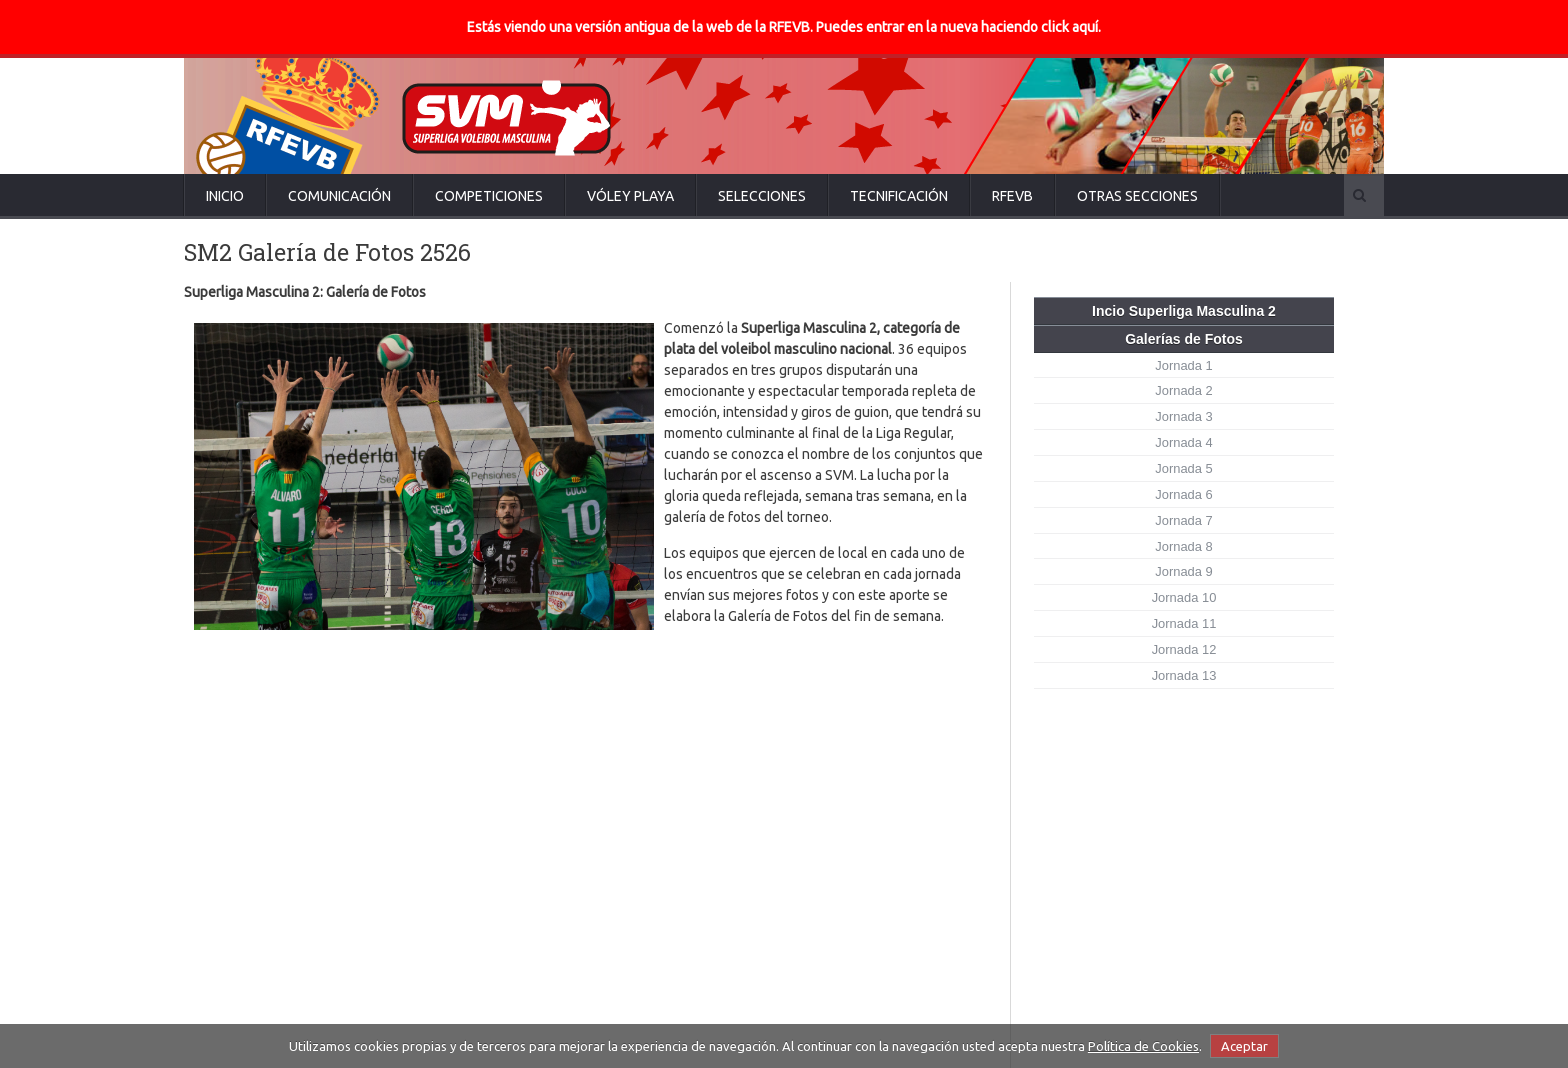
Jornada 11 (1184, 623)
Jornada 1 (1183, 365)
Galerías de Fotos (1183, 339)
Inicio (225, 196)
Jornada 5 (1183, 468)
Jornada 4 (1183, 442)
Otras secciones (1137, 196)
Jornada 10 (1184, 597)
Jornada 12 (1184, 649)
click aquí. (1071, 27)
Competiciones (489, 196)
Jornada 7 (1183, 520)
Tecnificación (899, 196)
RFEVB (1012, 196)
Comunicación (339, 196)
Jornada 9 (1183, 571)
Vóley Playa (630, 196)
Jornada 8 (1183, 546)
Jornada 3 (1183, 416)
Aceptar (1244, 1046)
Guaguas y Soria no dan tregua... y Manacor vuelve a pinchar (804, 954)
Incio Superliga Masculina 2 (1184, 311)
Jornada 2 (1183, 390)
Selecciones (762, 196)
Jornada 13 (1184, 675)
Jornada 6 (1183, 494)
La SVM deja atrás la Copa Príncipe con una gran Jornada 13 (805, 876)
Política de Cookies (1143, 1046)
